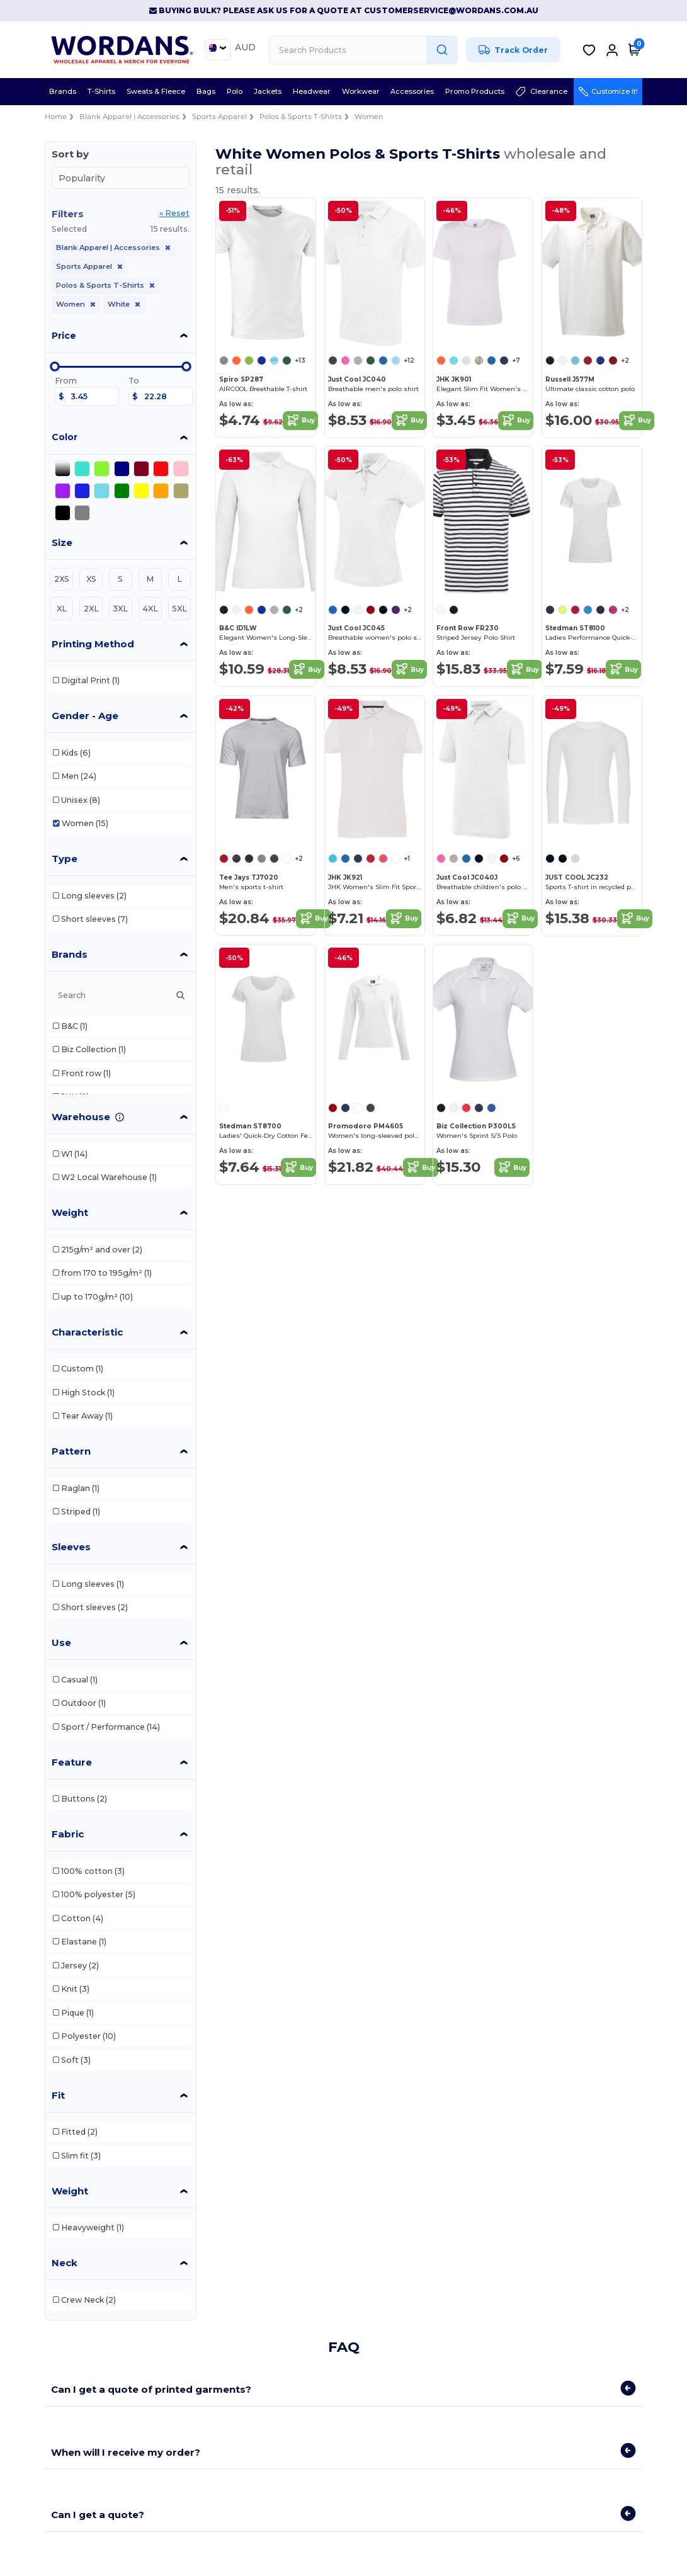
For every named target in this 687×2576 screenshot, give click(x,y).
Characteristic (87, 1332)
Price (64, 335)
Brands (70, 954)
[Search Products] (363, 50)
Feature (72, 1762)
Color (64, 437)
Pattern (71, 1451)
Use (61, 1642)
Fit (58, 2095)
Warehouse (81, 1117)
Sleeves (71, 1547)
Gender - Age (85, 716)
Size (62, 542)
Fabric (68, 1834)
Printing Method (93, 644)
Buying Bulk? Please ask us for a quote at (256, 10)
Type (64, 859)
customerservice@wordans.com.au (451, 10)
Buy (300, 420)
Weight (70, 1212)
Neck (64, 2263)
